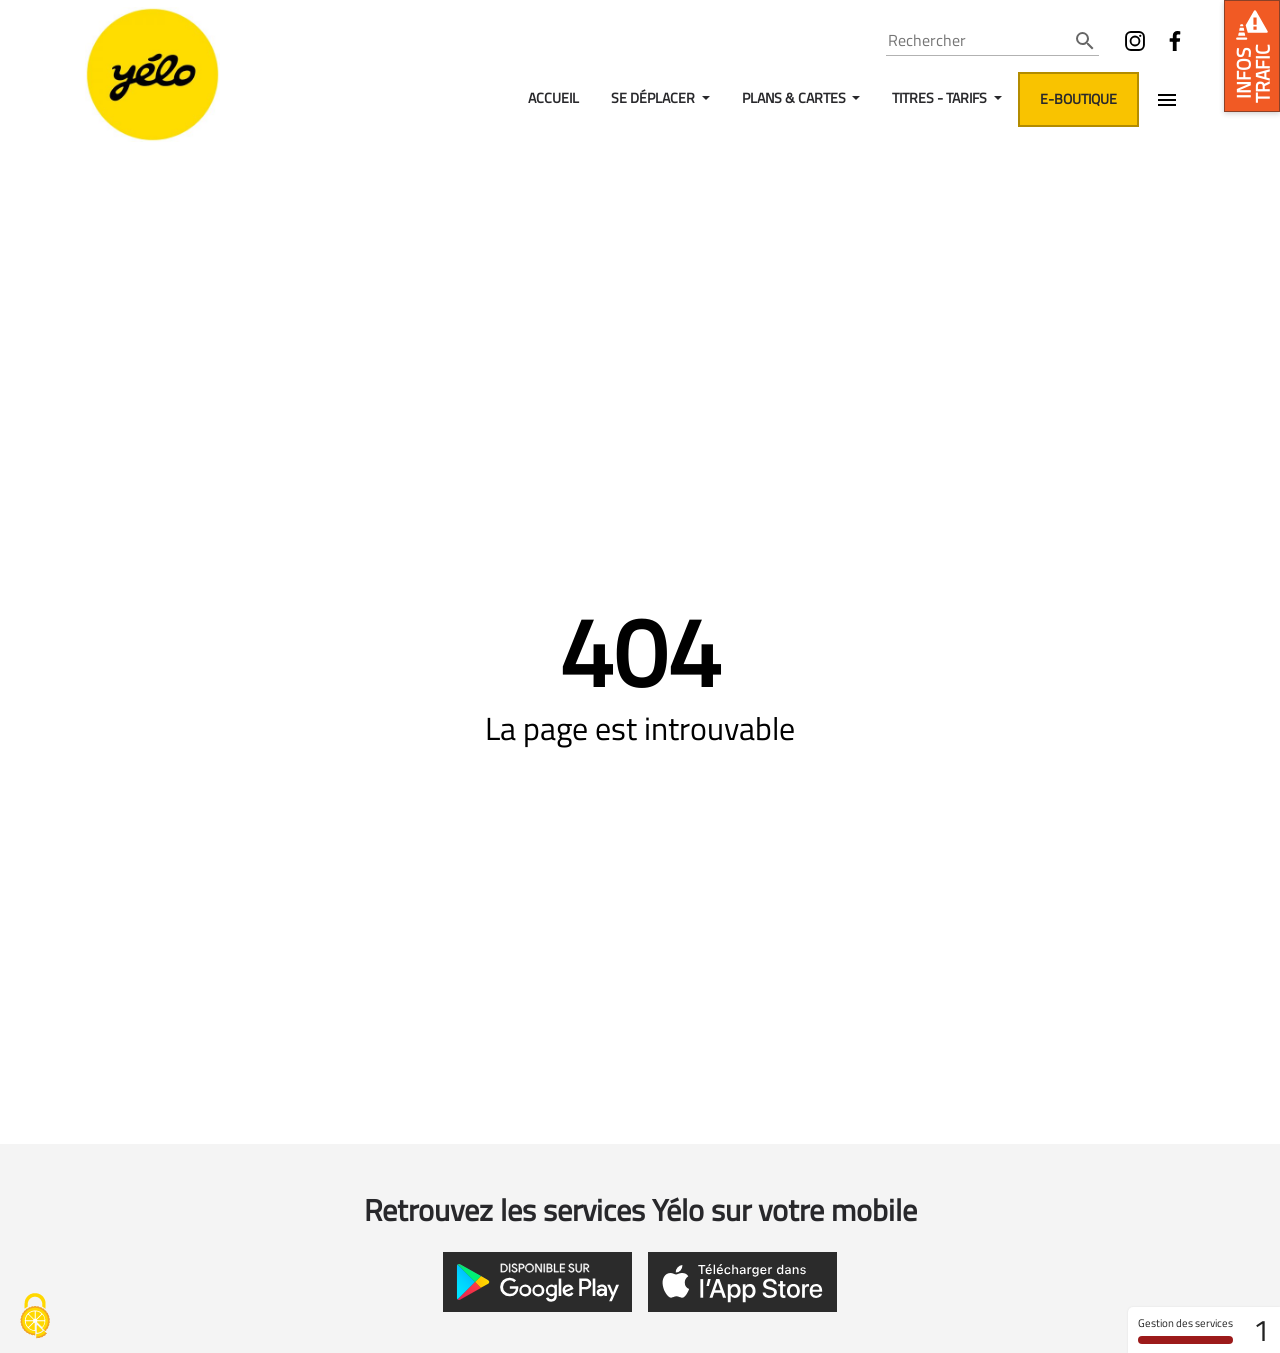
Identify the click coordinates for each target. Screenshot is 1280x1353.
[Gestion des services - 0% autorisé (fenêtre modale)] (35, 1318)
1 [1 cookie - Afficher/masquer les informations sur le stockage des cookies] (1261, 1330)
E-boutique (1078, 99)
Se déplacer (654, 98)
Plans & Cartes (795, 98)
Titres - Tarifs (941, 98)
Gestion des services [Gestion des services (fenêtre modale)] (1185, 1329)
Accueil (553, 98)
